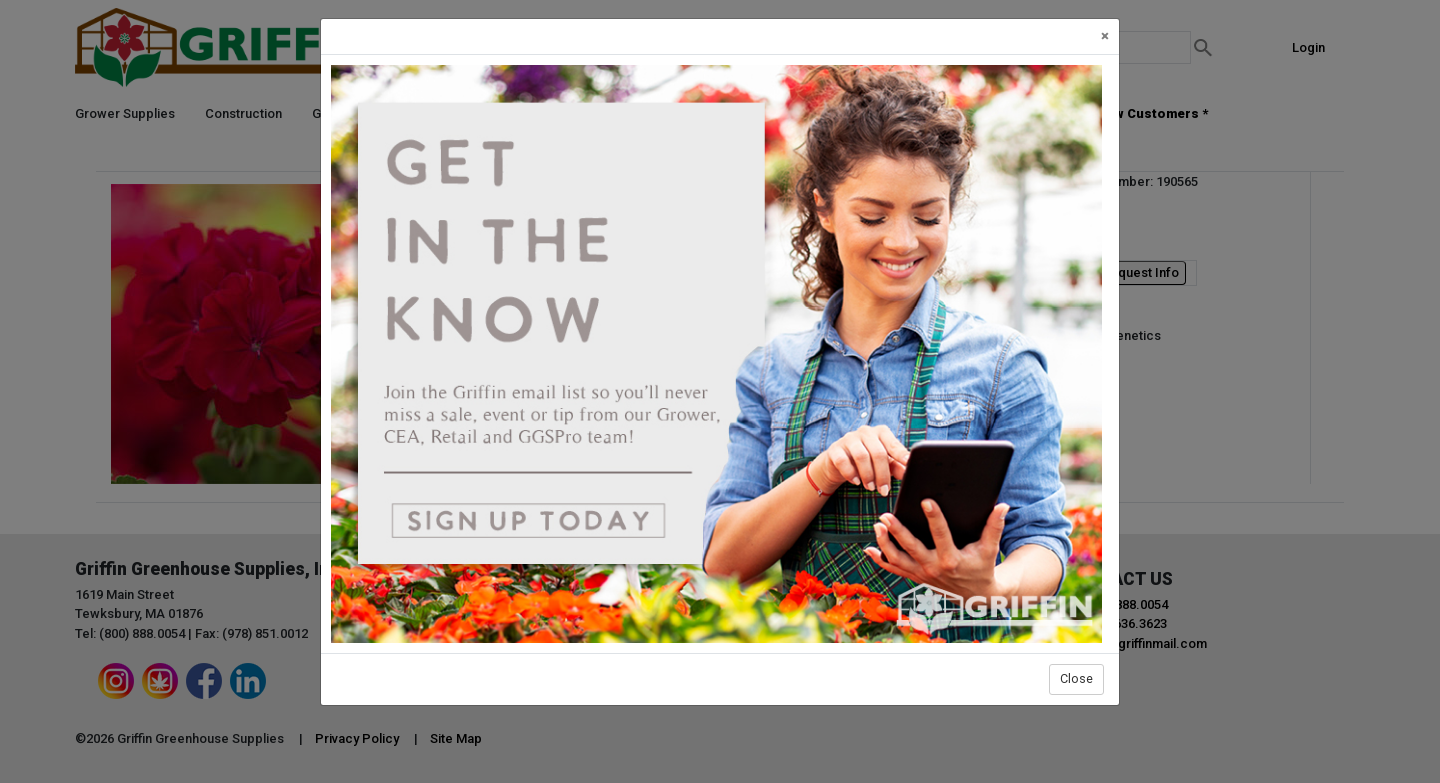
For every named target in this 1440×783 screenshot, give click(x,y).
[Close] (1105, 36)
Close (1076, 678)
